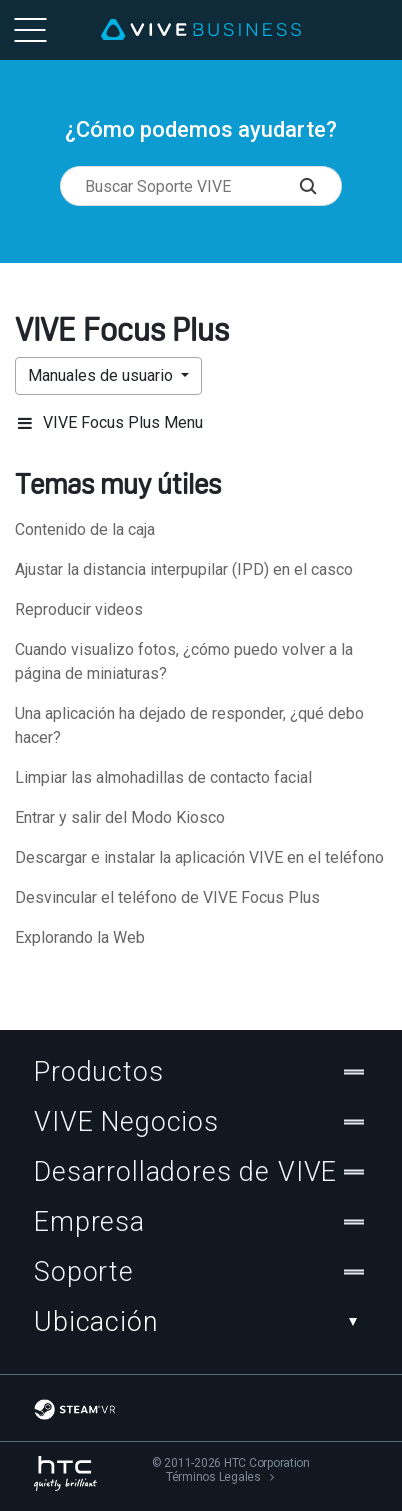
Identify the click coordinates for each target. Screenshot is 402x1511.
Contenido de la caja (85, 529)
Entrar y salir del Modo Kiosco (120, 817)
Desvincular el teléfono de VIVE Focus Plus (167, 897)
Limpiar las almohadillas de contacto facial (163, 777)
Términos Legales (213, 1477)
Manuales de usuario (102, 375)
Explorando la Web (80, 937)
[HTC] (65, 1473)
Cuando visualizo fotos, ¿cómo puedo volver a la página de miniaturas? (184, 661)
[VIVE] (201, 30)
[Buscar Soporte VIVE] (320, 186)
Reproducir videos (79, 609)
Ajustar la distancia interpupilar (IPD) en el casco (184, 569)
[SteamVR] (74, 1409)
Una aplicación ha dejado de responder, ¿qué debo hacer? (189, 725)
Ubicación (201, 1322)
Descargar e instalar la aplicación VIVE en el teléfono (199, 857)
